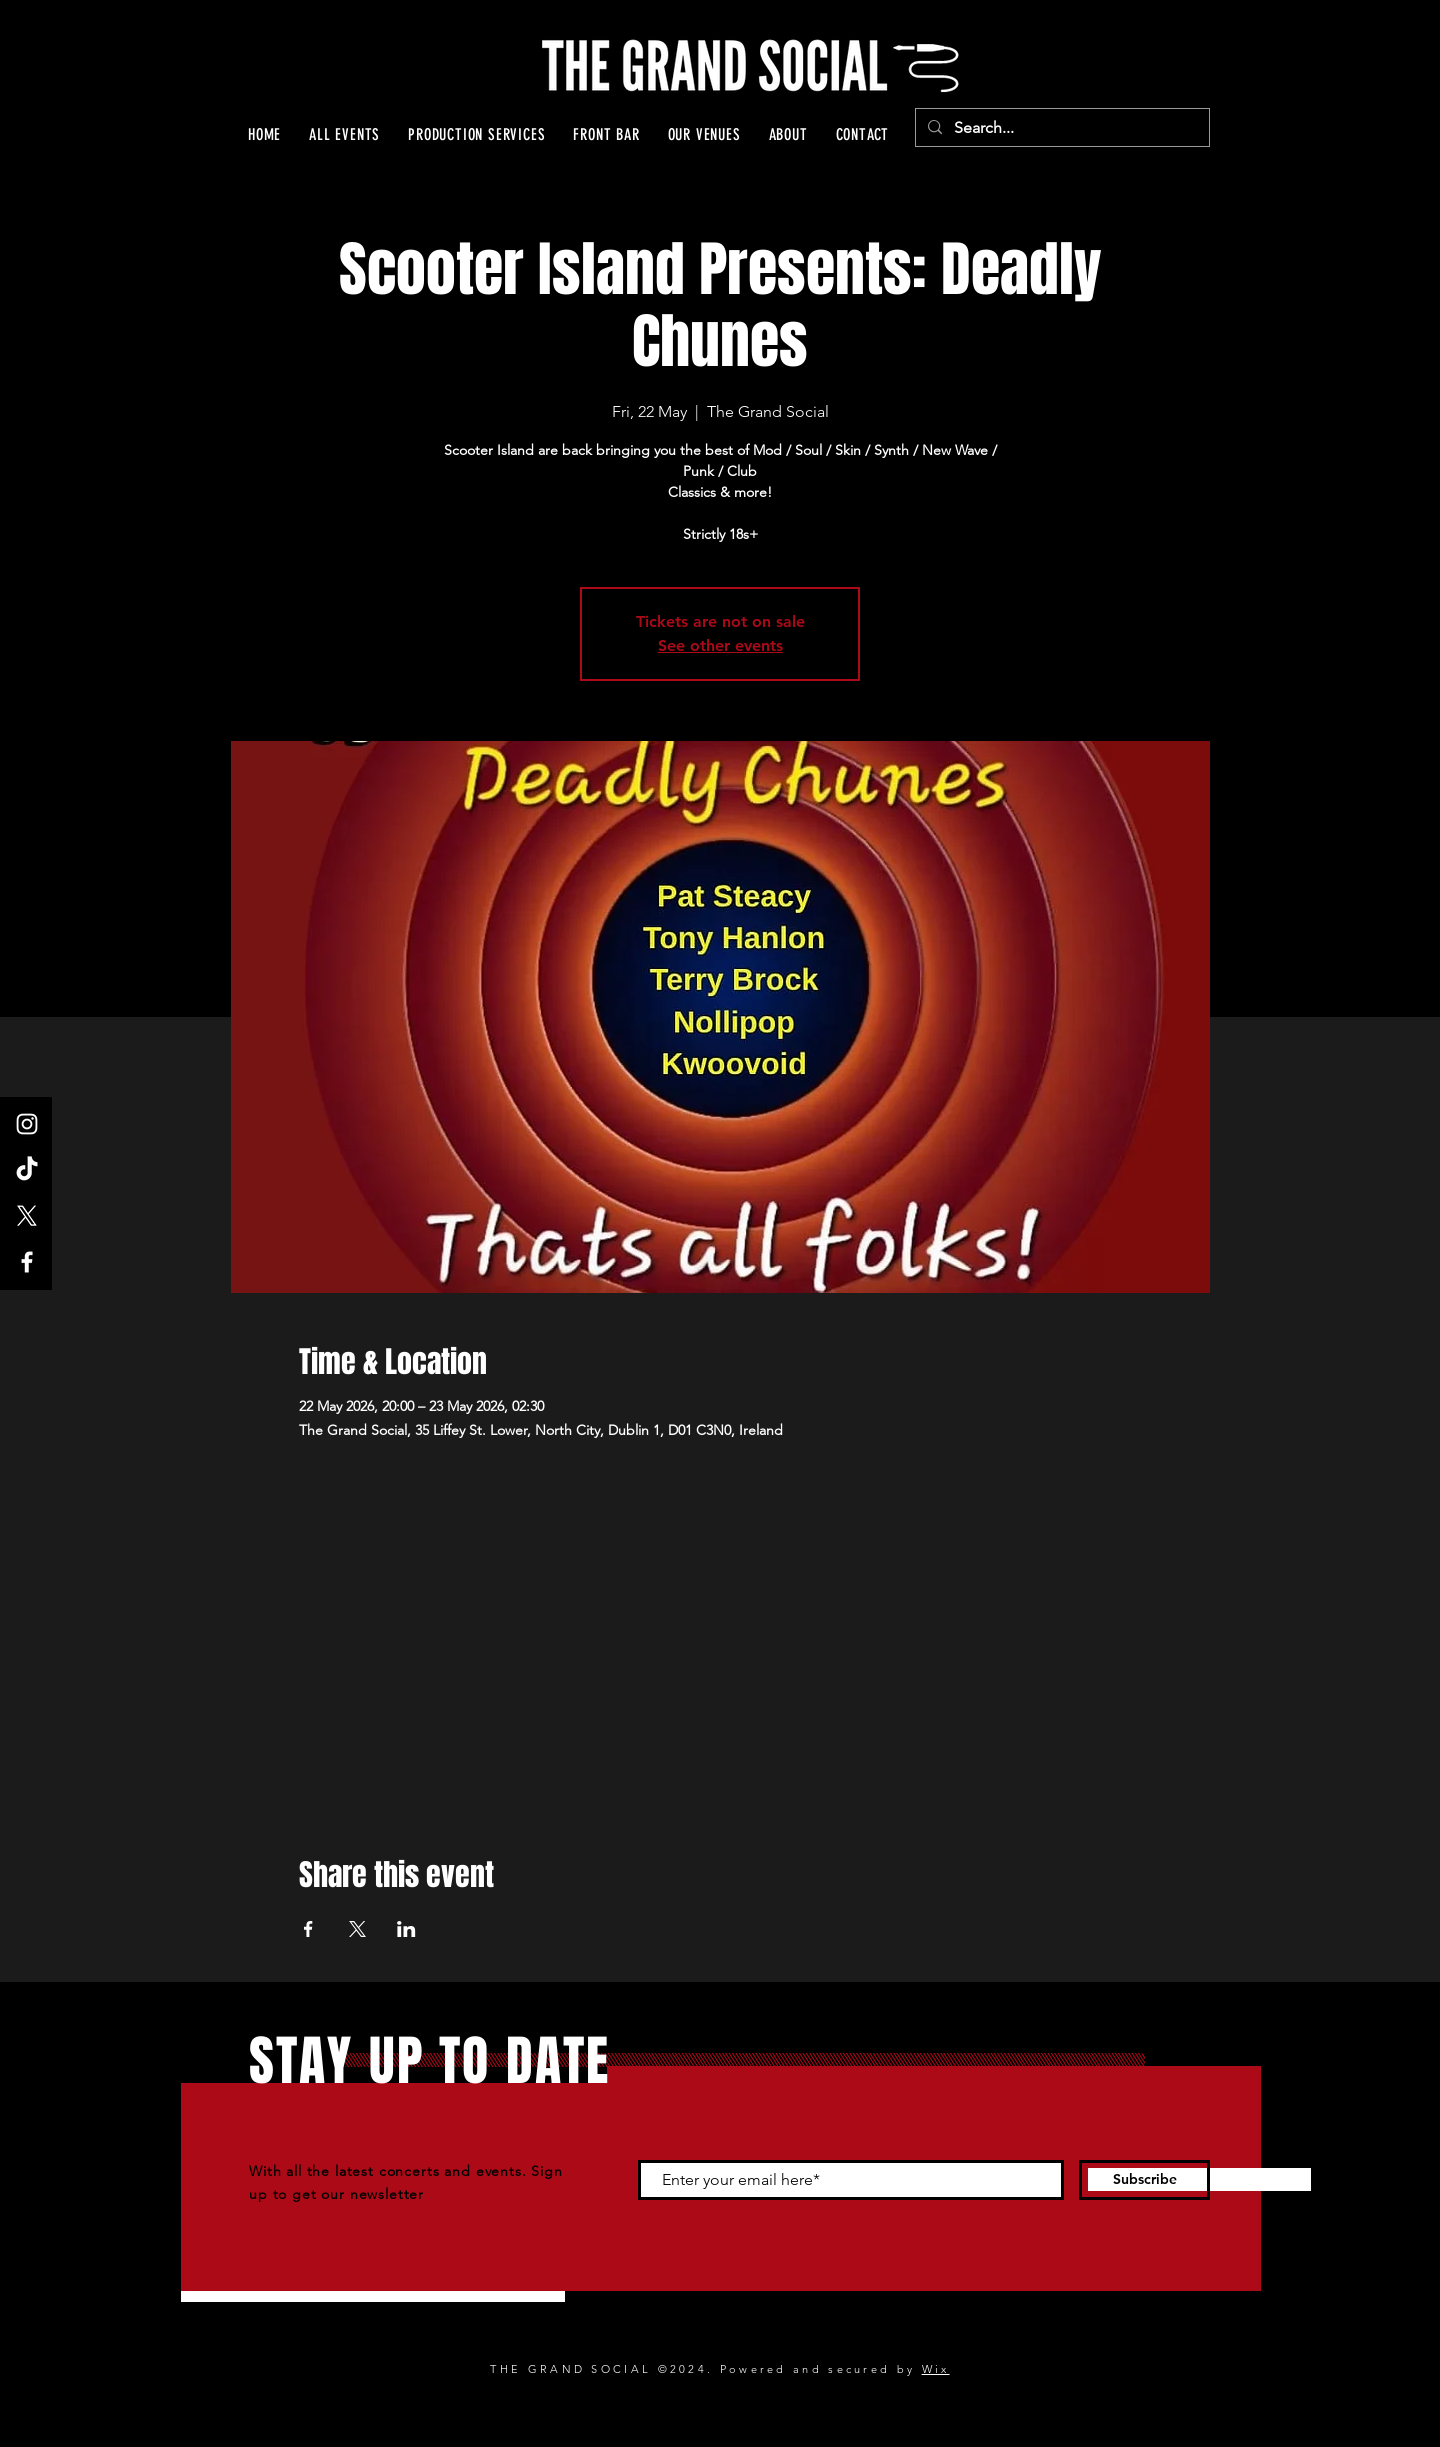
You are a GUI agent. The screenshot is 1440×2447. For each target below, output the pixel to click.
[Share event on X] (357, 1929)
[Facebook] (27, 1262)
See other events (720, 645)
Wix (936, 2369)
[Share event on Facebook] (308, 1929)
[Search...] (1060, 128)
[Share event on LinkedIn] (406, 1929)
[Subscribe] (1144, 2180)
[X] (27, 1216)
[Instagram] (27, 1124)
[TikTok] (27, 1170)
